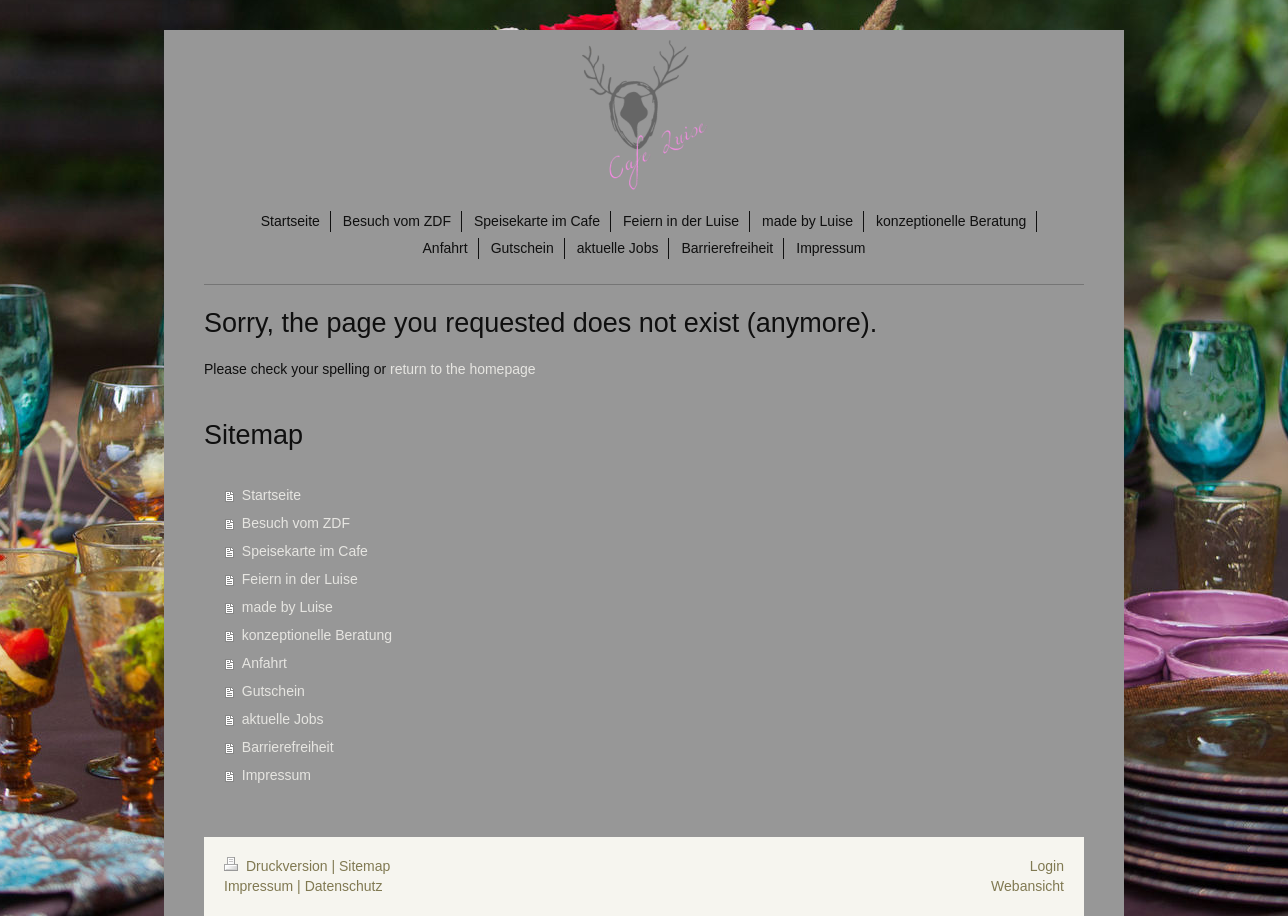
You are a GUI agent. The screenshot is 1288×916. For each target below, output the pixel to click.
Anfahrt (264, 663)
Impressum (276, 775)
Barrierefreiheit (288, 747)
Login (1047, 866)
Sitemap (364, 866)
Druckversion (277, 866)
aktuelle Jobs (283, 719)
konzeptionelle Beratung (317, 635)
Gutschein (273, 691)
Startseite (271, 495)
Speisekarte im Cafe (305, 551)
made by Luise (287, 607)
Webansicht (1027, 886)
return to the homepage (463, 369)
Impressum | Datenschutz (303, 886)
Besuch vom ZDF (296, 523)
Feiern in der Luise (300, 579)
